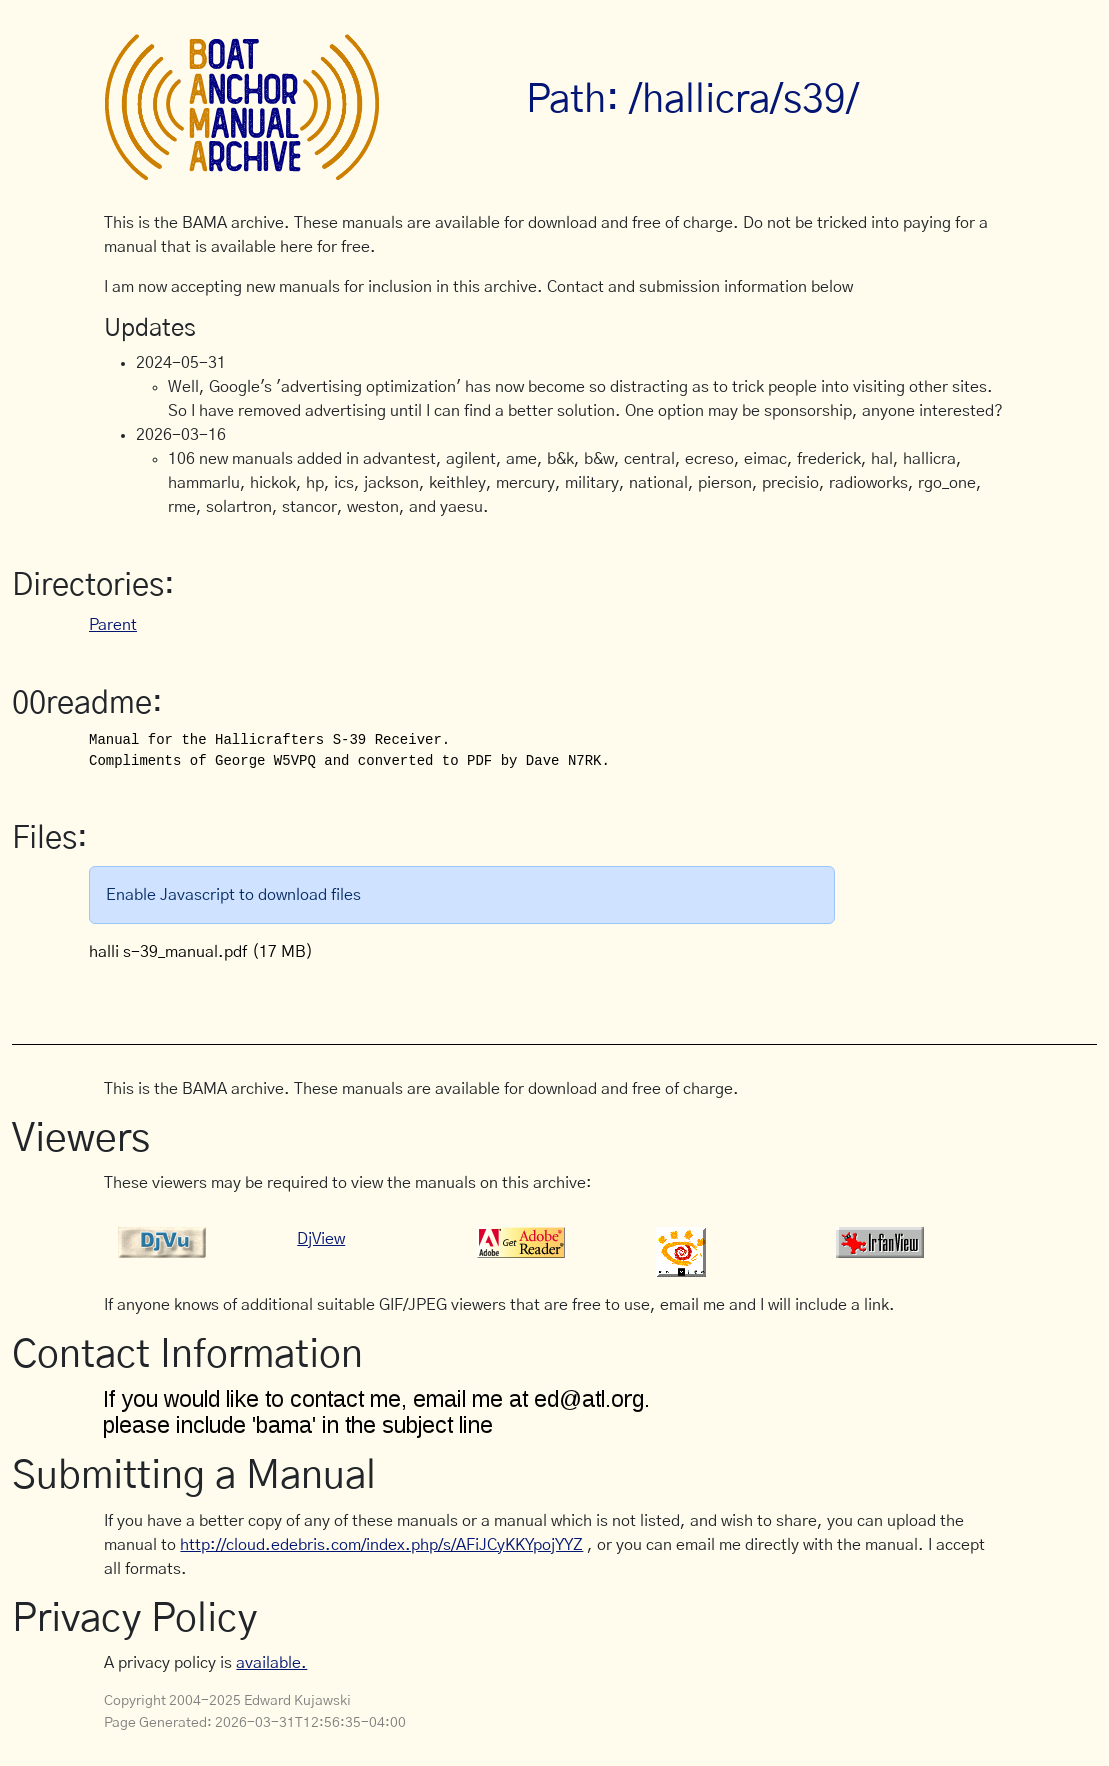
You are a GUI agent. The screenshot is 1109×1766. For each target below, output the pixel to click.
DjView (321, 1239)
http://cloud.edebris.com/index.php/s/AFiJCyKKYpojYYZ (381, 1545)
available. (271, 1663)
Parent (113, 625)
